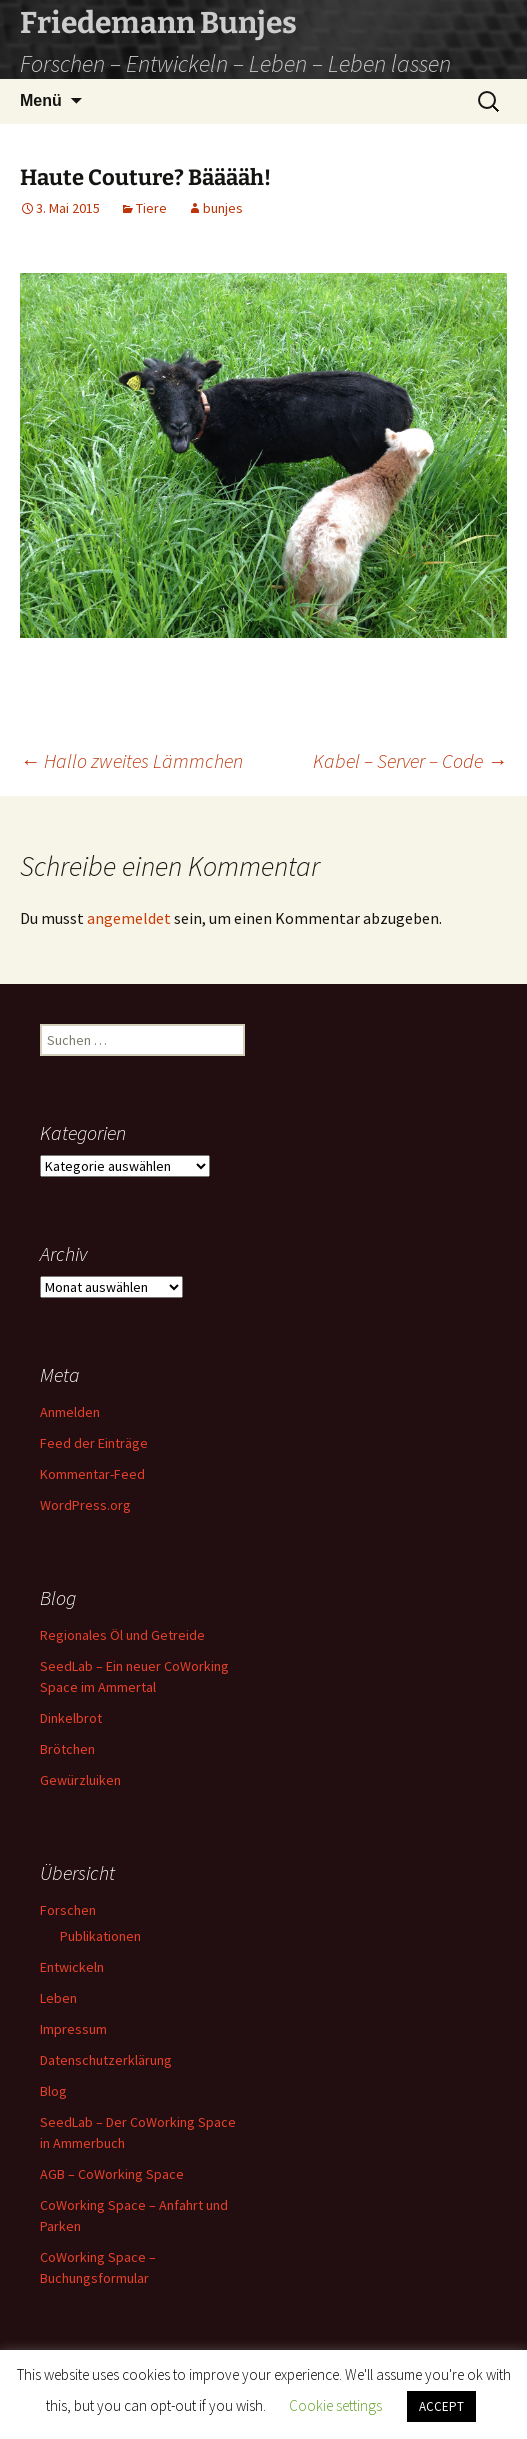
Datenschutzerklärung (106, 2060)
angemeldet (129, 918)
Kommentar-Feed (92, 1474)
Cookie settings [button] (335, 2405)
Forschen (68, 1910)
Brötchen (67, 1749)
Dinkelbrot (71, 1718)
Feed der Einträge (94, 1443)
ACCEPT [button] (441, 2406)
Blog (53, 2091)
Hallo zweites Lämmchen (131, 760)
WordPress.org (85, 1505)
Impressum (73, 2029)
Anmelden (70, 1412)
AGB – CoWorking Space (112, 2174)
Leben (58, 1998)
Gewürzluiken (80, 1780)
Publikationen (100, 1936)
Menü (41, 100)
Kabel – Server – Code (410, 760)
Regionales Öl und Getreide (122, 1635)
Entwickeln (72, 1967)
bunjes (223, 208)
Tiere (151, 208)
